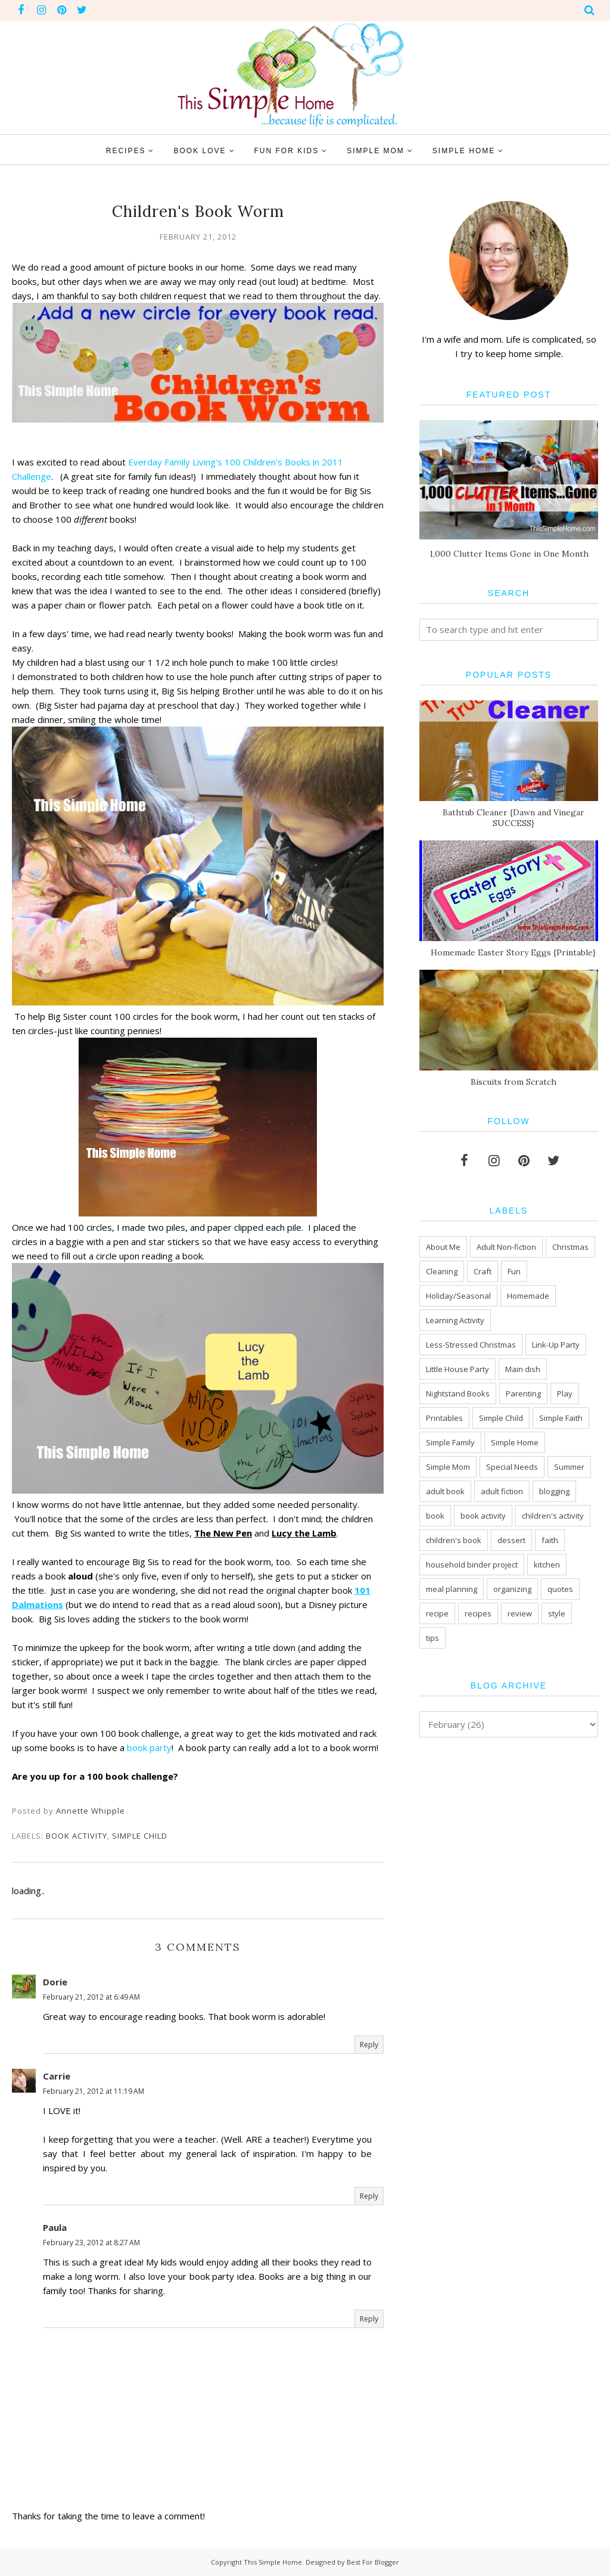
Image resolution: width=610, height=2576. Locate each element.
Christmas (570, 1247)
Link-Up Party (556, 1344)
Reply (369, 2045)
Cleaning (442, 1271)
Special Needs (512, 1466)
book (435, 1515)
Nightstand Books (458, 1393)
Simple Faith (561, 1418)
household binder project (472, 1564)
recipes (478, 1613)
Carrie (56, 2076)
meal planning (451, 1589)
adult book (445, 1491)
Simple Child (139, 1835)
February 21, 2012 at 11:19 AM (93, 2091)
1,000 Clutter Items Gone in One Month (509, 553)
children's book (453, 1540)
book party (149, 1747)
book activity (76, 1835)
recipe (437, 1613)
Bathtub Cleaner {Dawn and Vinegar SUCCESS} (513, 817)
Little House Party (457, 1369)
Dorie (55, 1982)
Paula (55, 2227)
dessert (511, 1540)
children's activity (553, 1515)
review (520, 1613)
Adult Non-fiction (506, 1247)
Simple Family (450, 1442)
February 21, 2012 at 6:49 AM (91, 1997)
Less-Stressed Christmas (471, 1344)
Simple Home (515, 1442)
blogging (554, 1491)
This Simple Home (273, 2562)
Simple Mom (448, 1466)
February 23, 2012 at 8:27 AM (91, 2242)
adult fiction (502, 1491)
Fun (514, 1271)
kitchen (547, 1564)
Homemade (528, 1295)
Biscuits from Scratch (513, 1081)
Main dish (522, 1369)
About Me (443, 1247)
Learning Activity (455, 1320)
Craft (482, 1271)
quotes (560, 1589)
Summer (569, 1466)
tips (432, 1637)
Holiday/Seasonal (458, 1295)
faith (549, 1540)
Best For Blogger (373, 2562)
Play (564, 1393)
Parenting (523, 1393)
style (556, 1613)
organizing (512, 1589)
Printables (444, 1418)
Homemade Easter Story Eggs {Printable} (513, 952)
